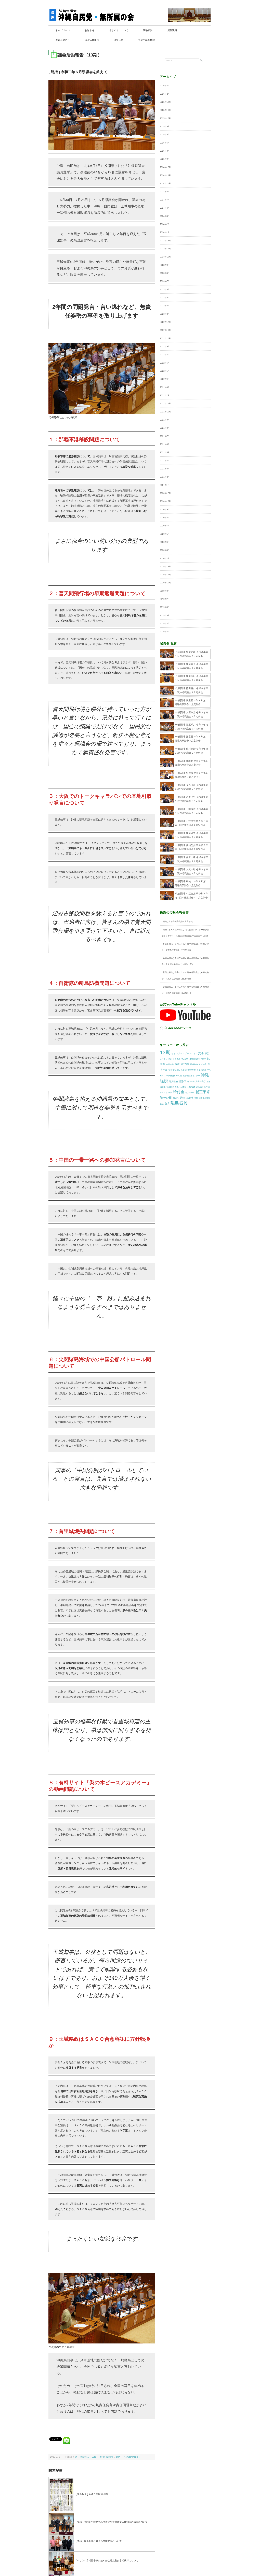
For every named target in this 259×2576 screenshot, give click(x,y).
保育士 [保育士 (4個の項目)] (184, 1058)
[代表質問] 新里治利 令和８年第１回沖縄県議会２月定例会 (191, 678)
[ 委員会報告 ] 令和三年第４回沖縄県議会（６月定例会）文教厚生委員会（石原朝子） (185, 990)
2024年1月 (165, 232)
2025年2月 (165, 159)
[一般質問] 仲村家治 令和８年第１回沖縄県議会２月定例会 (191, 750)
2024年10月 (165, 183)
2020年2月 (165, 558)
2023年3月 (165, 306)
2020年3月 (165, 550)
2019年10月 (165, 583)
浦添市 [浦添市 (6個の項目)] (182, 1081)
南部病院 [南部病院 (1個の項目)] (170, 1064)
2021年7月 (165, 436)
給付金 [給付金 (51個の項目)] (179, 1092)
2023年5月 (165, 297)
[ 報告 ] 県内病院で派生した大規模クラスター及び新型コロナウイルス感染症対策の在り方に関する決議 (185, 932)
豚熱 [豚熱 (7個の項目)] (182, 1097)
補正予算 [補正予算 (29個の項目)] (203, 1092)
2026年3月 (165, 85)
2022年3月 (165, 387)
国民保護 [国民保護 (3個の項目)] (184, 1064)
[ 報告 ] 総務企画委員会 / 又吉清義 (177, 921)
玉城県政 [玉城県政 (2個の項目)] (191, 1087)
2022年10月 (165, 338)
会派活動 (118, 40)
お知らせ (89, 30)
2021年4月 (165, 460)
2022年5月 (165, 371)
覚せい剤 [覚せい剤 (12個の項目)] (166, 1097)
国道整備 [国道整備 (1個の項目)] (194, 1064)
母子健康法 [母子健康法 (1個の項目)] (201, 1070)
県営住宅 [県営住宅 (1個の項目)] (163, 1092)
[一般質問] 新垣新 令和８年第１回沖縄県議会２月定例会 (191, 762)
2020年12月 (165, 493)
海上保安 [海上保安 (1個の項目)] (191, 1082)
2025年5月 (165, 143)
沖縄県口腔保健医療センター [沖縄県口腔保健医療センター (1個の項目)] (188, 1076)
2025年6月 (165, 134)
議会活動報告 (92, 40)
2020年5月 (165, 534)
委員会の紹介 (63, 40)
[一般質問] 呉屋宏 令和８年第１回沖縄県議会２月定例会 (191, 774)
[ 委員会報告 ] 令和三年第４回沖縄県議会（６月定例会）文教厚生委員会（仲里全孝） (185, 947)
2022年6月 (165, 363)
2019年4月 (165, 623)
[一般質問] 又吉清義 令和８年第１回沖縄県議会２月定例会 (191, 787)
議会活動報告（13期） (87, 2457)
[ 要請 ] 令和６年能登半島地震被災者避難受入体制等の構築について (112, 2522)
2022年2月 (165, 395)
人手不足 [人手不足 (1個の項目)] (163, 1059)
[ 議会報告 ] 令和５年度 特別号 (92, 2494)
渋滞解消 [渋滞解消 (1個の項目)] (170, 1087)
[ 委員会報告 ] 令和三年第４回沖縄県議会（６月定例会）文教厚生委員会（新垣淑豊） (185, 975)
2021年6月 (165, 444)
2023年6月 (165, 289)
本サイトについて (118, 30)
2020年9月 (165, 509)
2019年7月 (165, 599)
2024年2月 (165, 224)
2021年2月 (165, 477)
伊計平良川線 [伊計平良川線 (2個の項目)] (174, 1059)
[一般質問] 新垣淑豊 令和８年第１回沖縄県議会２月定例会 (191, 835)
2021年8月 (165, 428)
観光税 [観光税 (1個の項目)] (176, 1098)
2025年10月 (165, 118)
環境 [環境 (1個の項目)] (198, 1087)
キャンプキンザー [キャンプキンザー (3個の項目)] (180, 1053)
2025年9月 (165, 126)
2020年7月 (165, 526)
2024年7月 (165, 200)
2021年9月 (165, 420)
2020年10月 (165, 501)
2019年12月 (165, 566)
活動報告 (147, 30)
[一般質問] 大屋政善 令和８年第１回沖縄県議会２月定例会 (191, 714)
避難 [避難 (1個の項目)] (196, 1098)
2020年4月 (165, 542)
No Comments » (132, 2457)
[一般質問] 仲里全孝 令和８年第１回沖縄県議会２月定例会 (191, 859)
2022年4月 (165, 379)
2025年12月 (165, 102)
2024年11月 (165, 175)
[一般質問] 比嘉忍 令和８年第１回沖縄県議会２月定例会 (191, 738)
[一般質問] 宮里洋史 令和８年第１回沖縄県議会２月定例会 (191, 799)
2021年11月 (165, 403)
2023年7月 (165, 281)
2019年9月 (165, 591)
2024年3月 (165, 216)
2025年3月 (165, 151)
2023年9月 (165, 265)
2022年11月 (165, 330)
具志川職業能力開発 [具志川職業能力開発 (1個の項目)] (197, 1059)
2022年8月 (165, 354)
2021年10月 (165, 412)
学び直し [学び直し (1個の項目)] (176, 1070)
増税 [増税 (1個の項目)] (170, 1070)
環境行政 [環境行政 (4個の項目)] (205, 1086)
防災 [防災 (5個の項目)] (167, 1103)
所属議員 (172, 30)
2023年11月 (165, 249)
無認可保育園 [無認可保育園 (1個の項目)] (180, 1087)
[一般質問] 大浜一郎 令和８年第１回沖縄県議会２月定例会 (191, 871)
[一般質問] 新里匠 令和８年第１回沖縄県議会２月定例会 (191, 702)
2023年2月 (165, 314)
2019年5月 (165, 615)
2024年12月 (165, 167)
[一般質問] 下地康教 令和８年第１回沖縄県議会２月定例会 (191, 811)
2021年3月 (165, 469)
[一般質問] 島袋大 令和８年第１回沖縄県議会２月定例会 (191, 883)
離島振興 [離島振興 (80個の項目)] (179, 1103)
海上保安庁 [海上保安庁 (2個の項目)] (201, 1081)
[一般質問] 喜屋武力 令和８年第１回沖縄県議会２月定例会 (191, 726)
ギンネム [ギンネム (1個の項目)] (193, 1054)
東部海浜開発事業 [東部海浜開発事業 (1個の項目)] (188, 1070)
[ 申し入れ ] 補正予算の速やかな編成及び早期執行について (107, 2560)
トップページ (63, 30)
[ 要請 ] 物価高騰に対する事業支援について (99, 2541)
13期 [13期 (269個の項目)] (165, 1052)
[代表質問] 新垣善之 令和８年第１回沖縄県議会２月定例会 (191, 666)
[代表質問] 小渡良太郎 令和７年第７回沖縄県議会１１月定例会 (191, 895)
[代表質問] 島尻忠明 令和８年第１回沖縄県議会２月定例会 (191, 654)
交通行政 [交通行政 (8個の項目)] (203, 1053)
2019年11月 (165, 574)
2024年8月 (165, 192)
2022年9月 (165, 346)
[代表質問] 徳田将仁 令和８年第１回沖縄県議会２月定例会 (191, 690)
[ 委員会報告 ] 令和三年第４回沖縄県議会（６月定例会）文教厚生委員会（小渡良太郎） (185, 961)
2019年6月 (165, 607)
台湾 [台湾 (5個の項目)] (177, 1064)
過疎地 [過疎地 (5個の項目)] (189, 1098)
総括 (118, 2457)
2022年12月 (165, 322)
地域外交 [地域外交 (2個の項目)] (203, 1064)
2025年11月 (165, 110)
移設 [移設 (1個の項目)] (170, 1092)
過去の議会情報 (146, 40)
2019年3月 (165, 631)
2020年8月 (165, 517)
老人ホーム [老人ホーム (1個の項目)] (190, 1092)
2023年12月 (165, 240)
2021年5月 (165, 452)
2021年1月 (165, 485)
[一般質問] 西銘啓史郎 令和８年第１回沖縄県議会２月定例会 (191, 847)
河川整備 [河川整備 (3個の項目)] (173, 1081)
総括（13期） (107, 2457)
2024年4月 (165, 208)
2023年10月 (165, 257)
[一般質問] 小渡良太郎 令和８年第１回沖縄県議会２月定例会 (191, 823)
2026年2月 (165, 94)
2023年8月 (165, 273)
